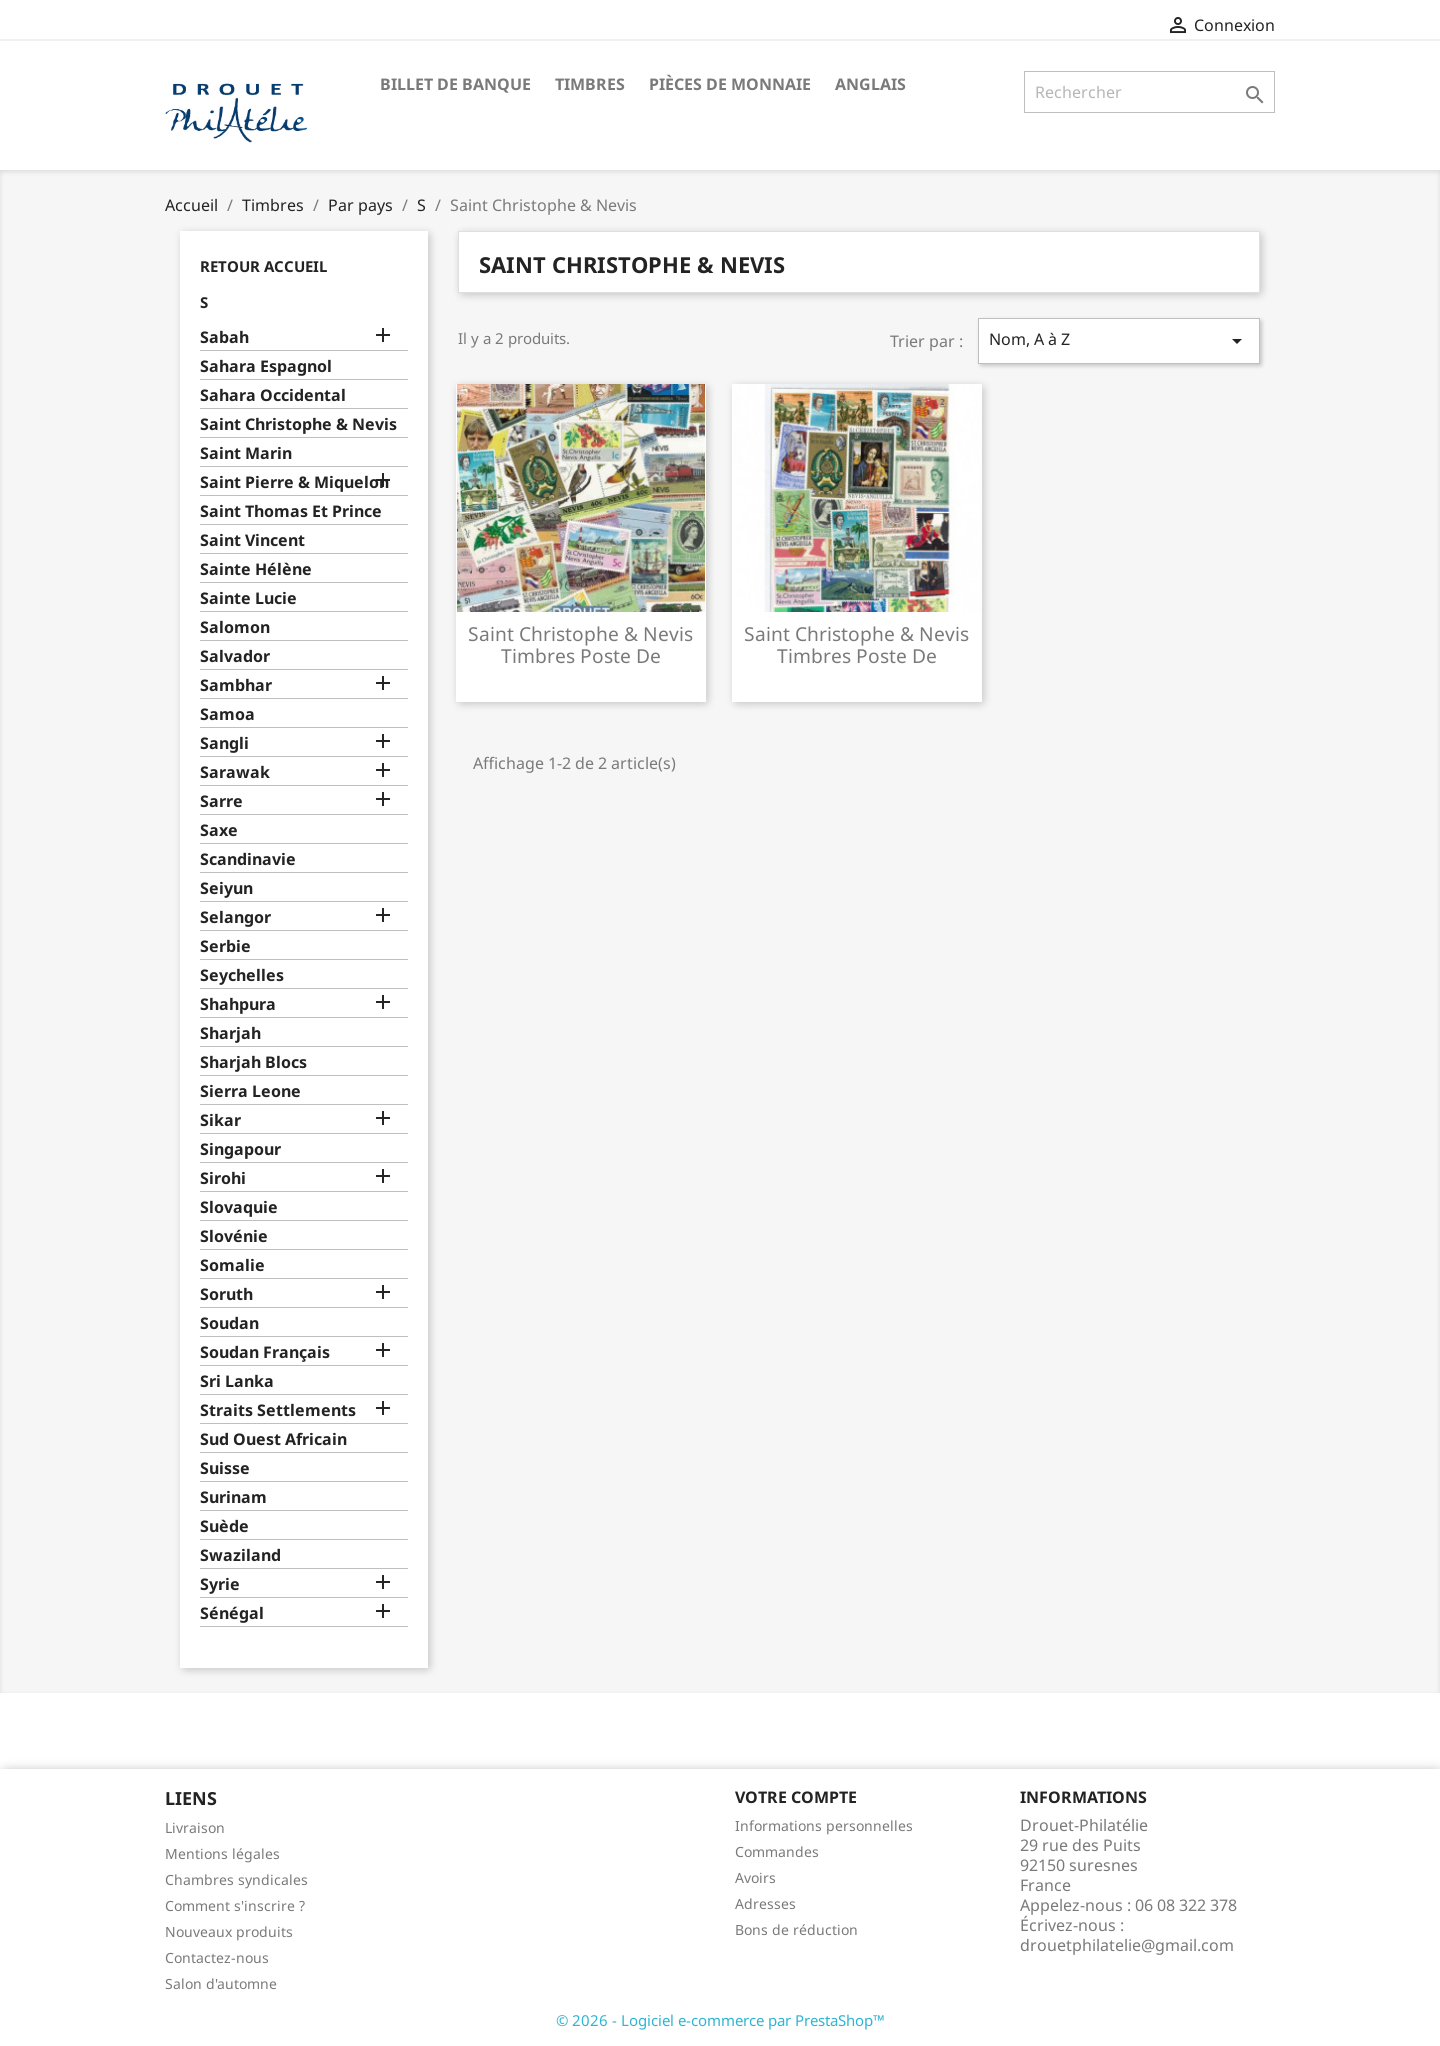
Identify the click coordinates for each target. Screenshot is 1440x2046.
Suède (224, 1526)
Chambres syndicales (236, 1879)
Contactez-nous (217, 1957)
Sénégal (232, 1613)
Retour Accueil (263, 266)
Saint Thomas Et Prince (291, 511)
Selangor (235, 917)
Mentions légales (222, 1853)
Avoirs (755, 1877)
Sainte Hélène (256, 569)
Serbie (225, 946)
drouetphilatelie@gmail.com (1127, 1945)
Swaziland (240, 1555)
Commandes (777, 1851)
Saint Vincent (252, 540)
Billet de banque (455, 84)
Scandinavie (248, 859)
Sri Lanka (237, 1381)
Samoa (227, 714)
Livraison (195, 1827)
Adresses (765, 1903)
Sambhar (236, 685)
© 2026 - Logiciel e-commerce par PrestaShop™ (720, 2020)
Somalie (232, 1265)
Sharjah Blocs (253, 1062)
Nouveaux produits (229, 1931)
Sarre (221, 801)
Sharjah (230, 1033)
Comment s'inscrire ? (235, 1905)
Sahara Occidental (273, 395)
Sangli (224, 743)
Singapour (240, 1149)
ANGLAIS (870, 84)
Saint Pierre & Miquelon (294, 482)
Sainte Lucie (248, 598)
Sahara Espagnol (266, 366)
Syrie (220, 1584)
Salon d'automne (221, 1983)
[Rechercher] (1149, 92)
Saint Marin (246, 453)
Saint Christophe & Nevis (298, 424)
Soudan (229, 1323)
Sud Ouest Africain (273, 1439)
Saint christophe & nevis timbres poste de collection (580, 655)
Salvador (235, 656)
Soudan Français (265, 1352)
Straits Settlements (278, 1410)
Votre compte (796, 1797)
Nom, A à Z (1119, 340)
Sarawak (235, 772)
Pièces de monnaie (730, 84)
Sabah (224, 337)
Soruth (226, 1294)
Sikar (220, 1120)
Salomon (235, 627)
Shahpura (238, 1004)
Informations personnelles (824, 1825)
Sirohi (223, 1178)
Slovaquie (239, 1207)
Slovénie (234, 1236)
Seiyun (226, 888)
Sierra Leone (250, 1091)
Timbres (590, 84)
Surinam (233, 1497)
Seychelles (242, 975)
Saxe (219, 830)
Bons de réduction (796, 1929)
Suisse (225, 1468)
